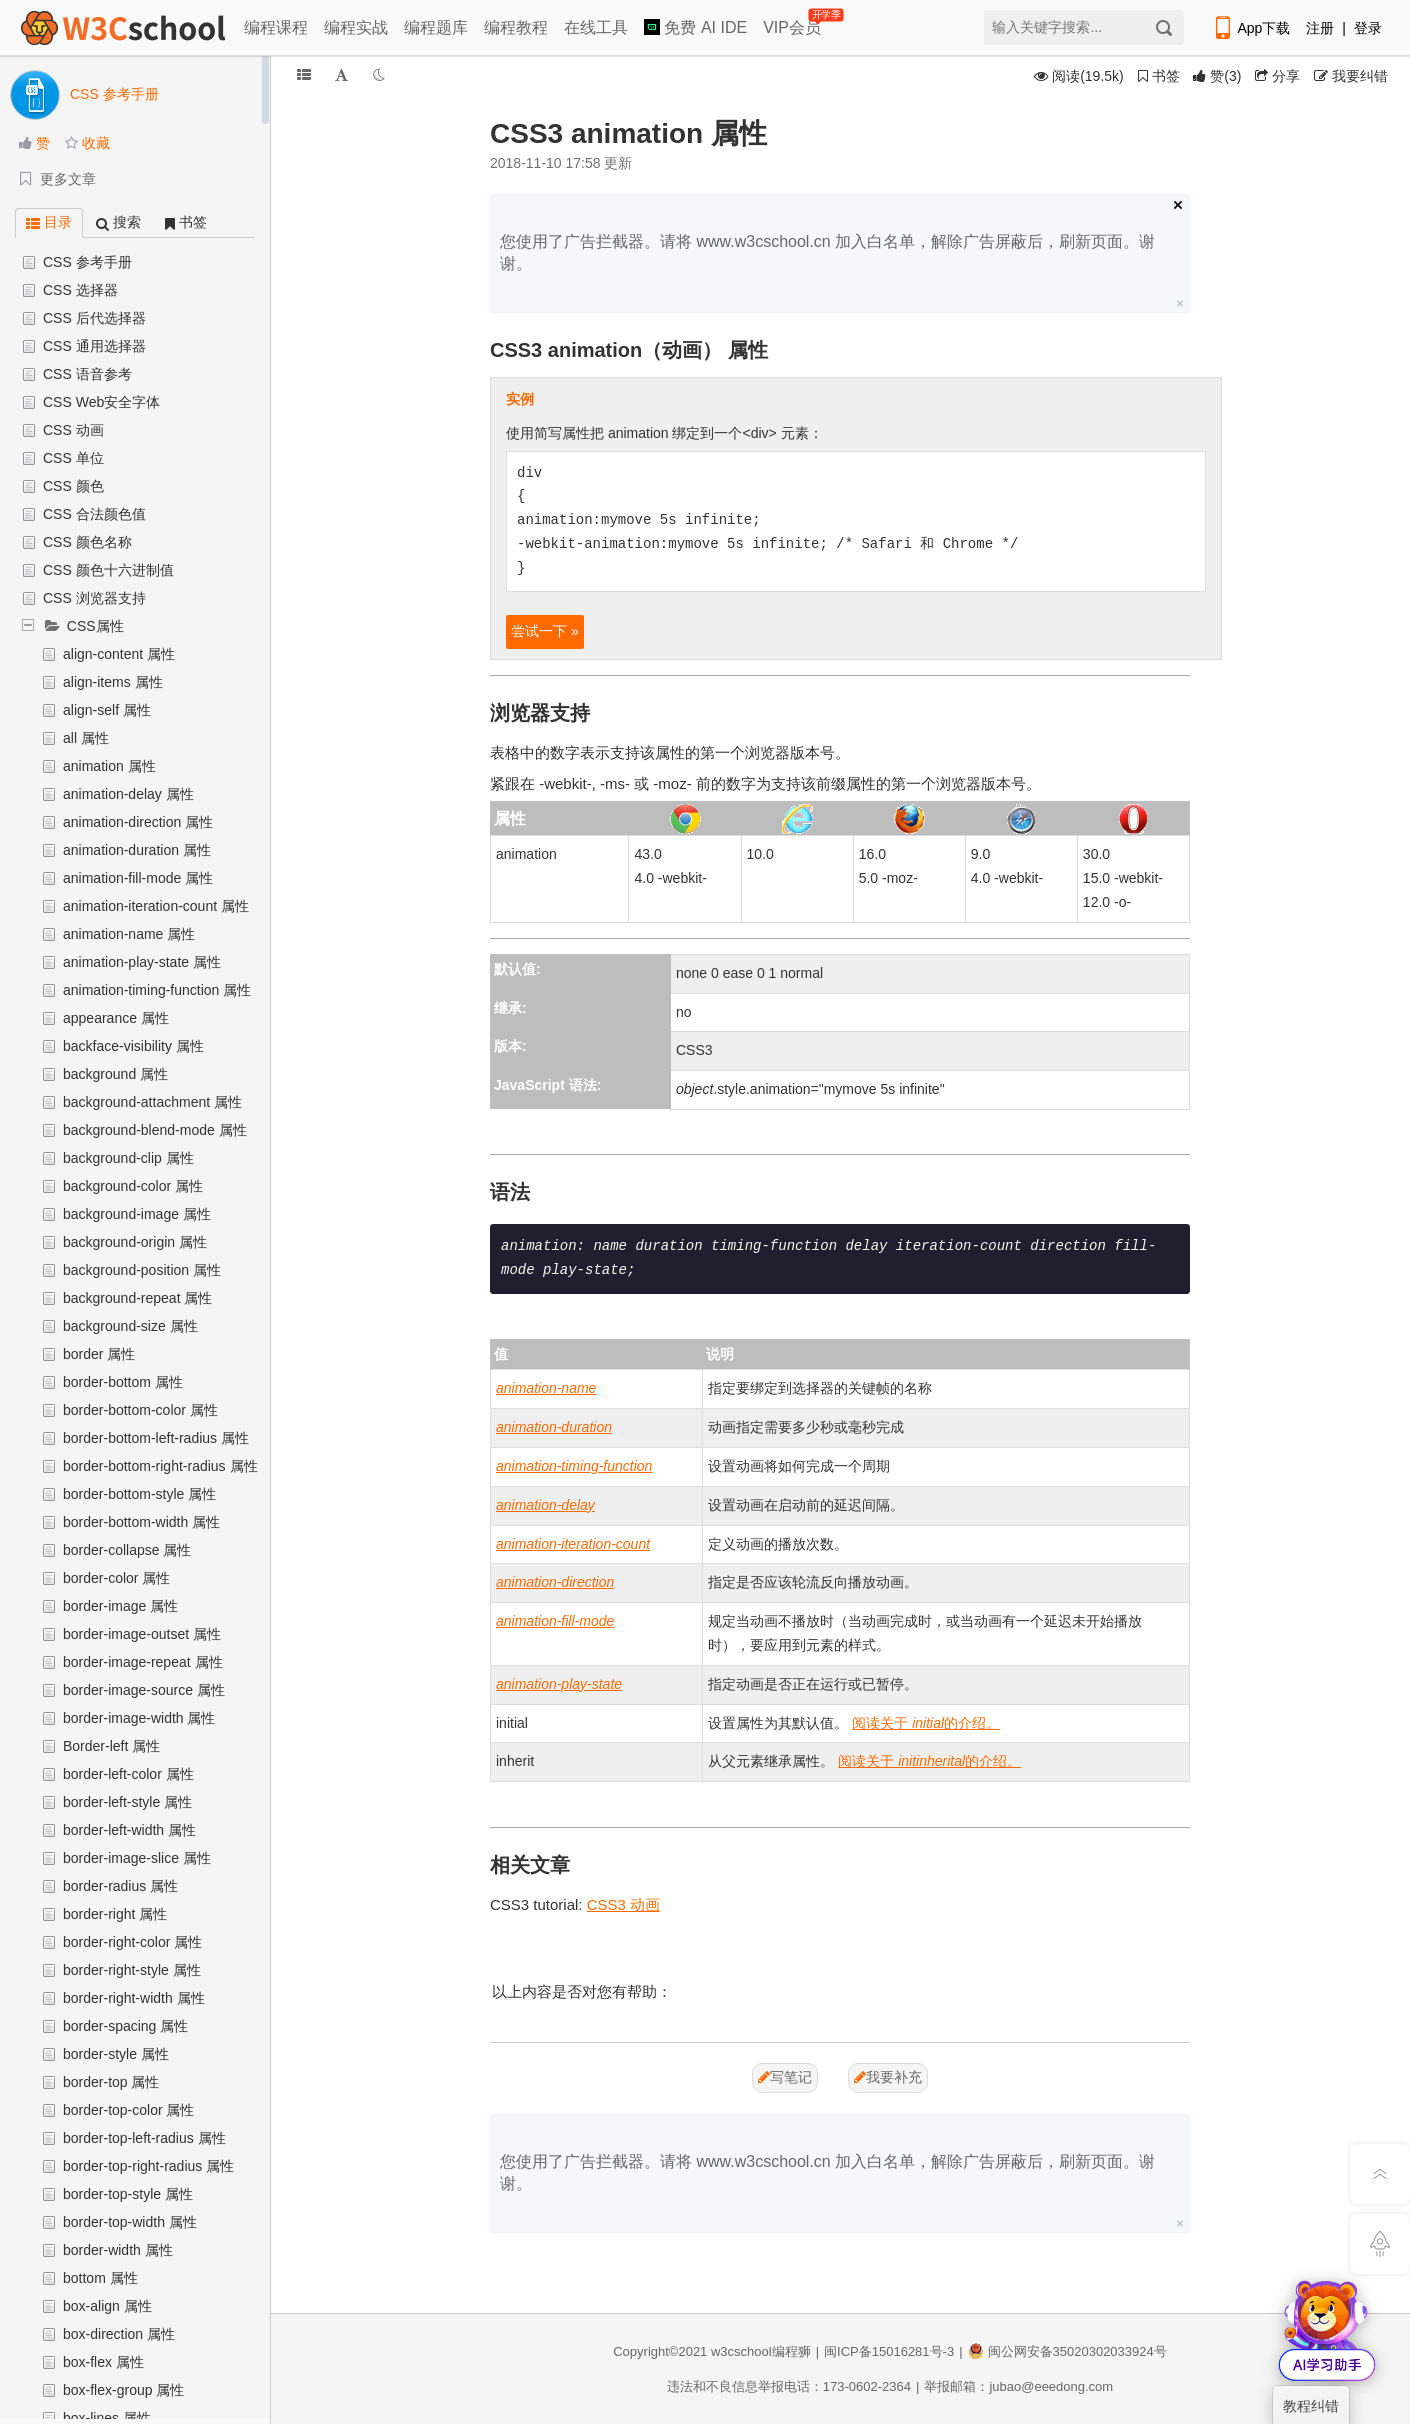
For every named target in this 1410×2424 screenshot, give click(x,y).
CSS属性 (95, 626)
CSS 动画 (73, 430)
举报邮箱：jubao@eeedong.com (1018, 2386)
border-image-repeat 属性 (143, 1662)
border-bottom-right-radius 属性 (160, 1466)
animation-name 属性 (129, 934)
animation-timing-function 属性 (157, 990)
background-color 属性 (133, 1186)
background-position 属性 (142, 1270)
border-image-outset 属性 (142, 1634)
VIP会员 (793, 23)
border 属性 (99, 1354)
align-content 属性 (119, 654)
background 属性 (115, 1074)
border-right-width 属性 (134, 1998)
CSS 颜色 (73, 486)
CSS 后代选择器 (94, 318)
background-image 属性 (137, 1214)
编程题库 (436, 27)
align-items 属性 (113, 682)
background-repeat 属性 (137, 1298)
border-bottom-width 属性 (141, 1522)
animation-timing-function (574, 1466)
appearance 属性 (116, 1018)
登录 (1368, 28)
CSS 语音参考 (87, 374)
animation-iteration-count (573, 1544)
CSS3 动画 (623, 1904)
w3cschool (741, 2351)
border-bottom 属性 (123, 1382)
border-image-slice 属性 (137, 1858)
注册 (1320, 28)
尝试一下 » (545, 631)
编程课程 (276, 27)
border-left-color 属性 (128, 1774)
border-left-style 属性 (127, 1802)
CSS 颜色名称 (87, 542)
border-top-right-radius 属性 (148, 2166)
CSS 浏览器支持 (94, 598)
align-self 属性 (107, 710)
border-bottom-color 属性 (140, 1410)
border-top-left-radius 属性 (144, 2138)
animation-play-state (559, 1684)
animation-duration (554, 1427)
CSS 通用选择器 (94, 346)
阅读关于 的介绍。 (926, 1723)
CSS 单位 (73, 458)
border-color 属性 (116, 1578)
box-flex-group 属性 (123, 2390)
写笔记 (785, 2077)
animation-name (546, 1388)
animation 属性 (109, 766)
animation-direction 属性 (138, 822)
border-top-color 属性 (129, 2110)
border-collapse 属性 (127, 1550)
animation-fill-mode (555, 1621)
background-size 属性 (130, 1326)
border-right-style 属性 (132, 1970)
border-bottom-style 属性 (139, 1494)
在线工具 (596, 27)
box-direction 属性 (119, 2334)
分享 (1277, 76)
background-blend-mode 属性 (155, 1130)
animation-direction (555, 1582)
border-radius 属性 (120, 1886)
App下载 (1251, 28)
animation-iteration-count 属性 (156, 906)
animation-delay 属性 (128, 794)
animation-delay (545, 1505)
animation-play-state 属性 (142, 962)
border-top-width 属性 (130, 2222)
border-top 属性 (111, 2082)
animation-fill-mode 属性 (138, 878)
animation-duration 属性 (137, 850)
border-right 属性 (115, 1914)
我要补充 (888, 2077)
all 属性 (86, 738)
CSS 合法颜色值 (94, 514)
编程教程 (516, 27)
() (1217, 76)
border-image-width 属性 (139, 1718)
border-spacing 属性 (125, 2026)
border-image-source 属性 (144, 1690)
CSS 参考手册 (87, 262)
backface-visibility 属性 (133, 1046)
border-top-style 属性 (128, 2194)
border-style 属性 (116, 2054)
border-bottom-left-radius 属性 (156, 1438)
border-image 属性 (120, 1606)
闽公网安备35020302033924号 (1067, 2351)
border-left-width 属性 (129, 1830)
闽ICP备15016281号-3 (889, 2351)
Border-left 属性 (111, 1746)
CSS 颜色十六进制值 (108, 570)
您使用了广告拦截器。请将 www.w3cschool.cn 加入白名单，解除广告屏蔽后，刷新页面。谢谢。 (827, 252)
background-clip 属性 (128, 1158)
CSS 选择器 (80, 290)
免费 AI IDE (695, 27)
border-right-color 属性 (132, 1942)
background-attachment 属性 (152, 1102)
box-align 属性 (107, 2306)
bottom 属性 (100, 2278)
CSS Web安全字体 (101, 402)
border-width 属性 (118, 2250)
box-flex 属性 (103, 2362)
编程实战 (356, 27)
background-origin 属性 (135, 1242)
